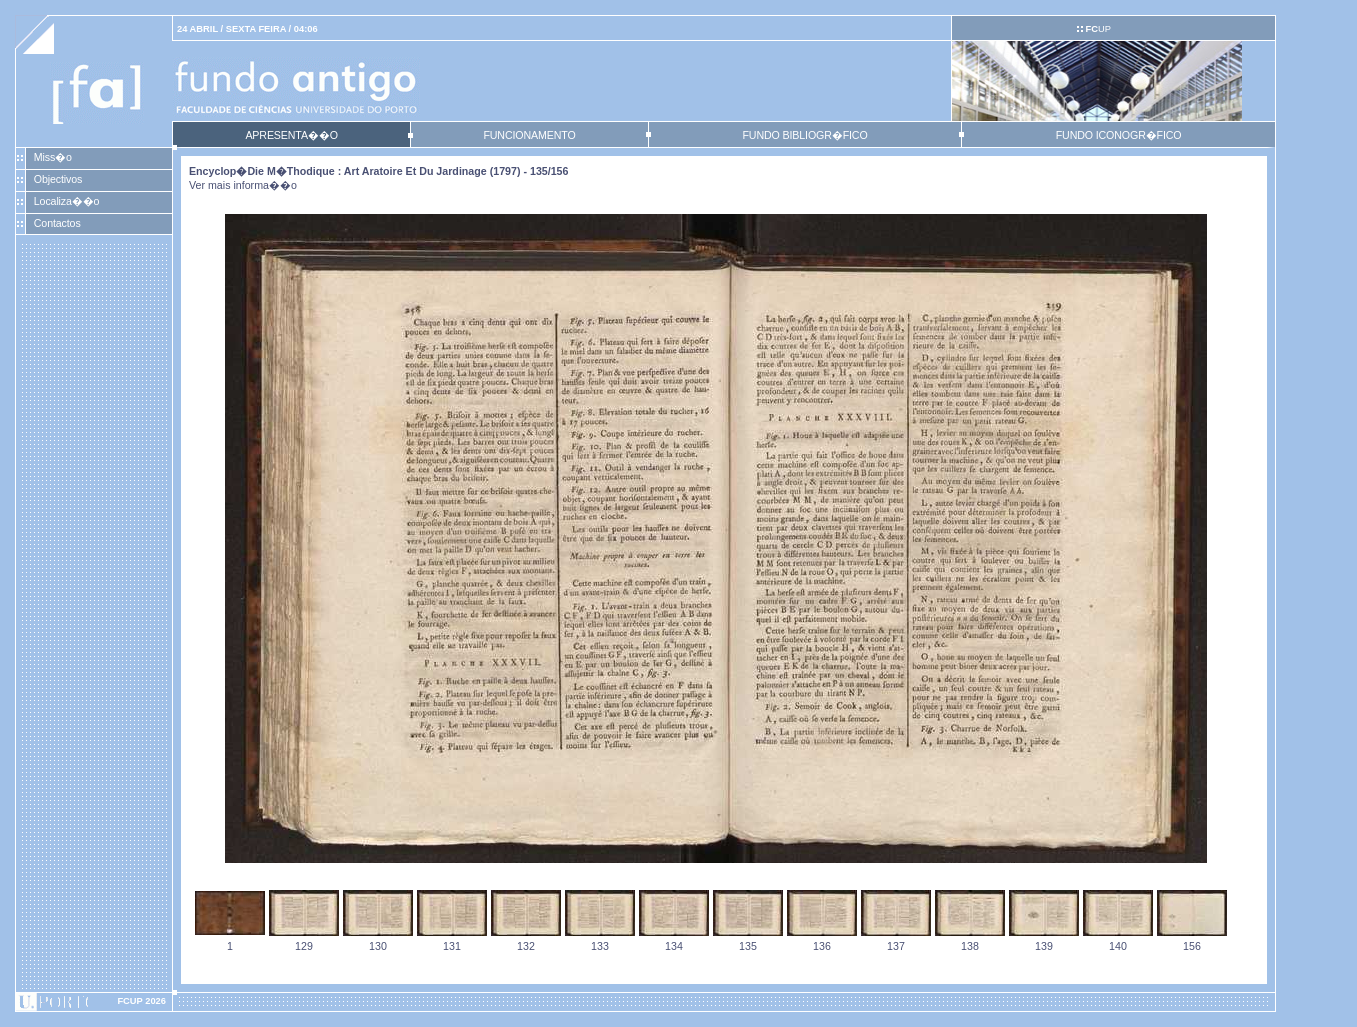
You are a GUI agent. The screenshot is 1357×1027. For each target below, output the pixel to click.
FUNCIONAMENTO (529, 135)
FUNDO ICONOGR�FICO (1119, 135)
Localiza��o (67, 201)
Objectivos (58, 179)
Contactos (57, 223)
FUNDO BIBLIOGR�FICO (804, 135)
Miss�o (53, 157)
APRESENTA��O (291, 135)
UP (1097, 29)
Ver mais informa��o (243, 185)
